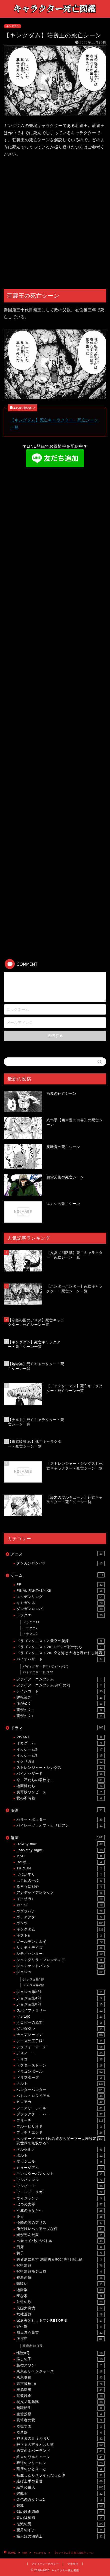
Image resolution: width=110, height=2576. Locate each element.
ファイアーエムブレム (60, 1679)
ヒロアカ (60, 2102)
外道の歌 (60, 2302)
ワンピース (60, 2186)
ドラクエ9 (30, 1634)
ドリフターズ (60, 2077)
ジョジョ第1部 (33, 1979)
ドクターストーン (60, 2065)
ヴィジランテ (60, 2198)
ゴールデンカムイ (60, 1941)
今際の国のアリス (60, 2222)
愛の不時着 (60, 1798)
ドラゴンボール (60, 2071)
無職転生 (60, 2407)
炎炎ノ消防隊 (60, 2401)
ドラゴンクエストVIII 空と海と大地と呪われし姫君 (60, 1653)
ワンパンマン (60, 2180)
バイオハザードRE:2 (38, 1672)
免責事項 (73, 2563)
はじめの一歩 (60, 1880)
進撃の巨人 (60, 2487)
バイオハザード (60, 1659)
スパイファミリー (60, 2010)
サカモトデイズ (60, 1947)
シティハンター (60, 1953)
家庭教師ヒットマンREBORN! (60, 2320)
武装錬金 (60, 2395)
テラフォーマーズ (60, 2047)
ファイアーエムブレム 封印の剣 (60, 1685)
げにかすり (60, 1874)
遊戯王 (60, 2493)
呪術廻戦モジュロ (60, 2271)
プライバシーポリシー (45, 2563)
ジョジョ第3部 (60, 1992)
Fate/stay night (60, 1850)
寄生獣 (60, 2326)
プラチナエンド (60, 2132)
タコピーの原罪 (60, 2022)
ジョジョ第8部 (60, 2004)
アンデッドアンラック (60, 1892)
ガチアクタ (60, 1917)
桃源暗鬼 (60, 2389)
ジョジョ (60, 1972)
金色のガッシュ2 (60, 2499)
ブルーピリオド (60, 2126)
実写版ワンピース (60, 1792)
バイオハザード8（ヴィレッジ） (46, 1666)
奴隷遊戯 (60, 2314)
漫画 (58, 1837)
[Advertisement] (55, 224)
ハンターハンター (60, 2089)
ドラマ (58, 1727)
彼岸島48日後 (33, 2346)
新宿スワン (60, 2365)
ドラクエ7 (30, 1628)
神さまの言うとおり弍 (60, 2444)
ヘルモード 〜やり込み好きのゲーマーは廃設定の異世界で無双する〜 (60, 2140)
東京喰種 (60, 2377)
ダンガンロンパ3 (60, 1563)
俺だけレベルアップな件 (60, 2228)
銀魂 (60, 2505)
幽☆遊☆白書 (60, 2332)
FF (60, 1584)
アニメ (58, 1553)
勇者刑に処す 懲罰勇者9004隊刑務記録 (60, 2259)
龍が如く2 (60, 1709)
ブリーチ (60, 2120)
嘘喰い (60, 2283)
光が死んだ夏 (60, 2234)
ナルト (60, 2083)
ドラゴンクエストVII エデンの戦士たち (60, 1647)
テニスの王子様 (60, 2041)
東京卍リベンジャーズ (60, 2371)
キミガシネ (60, 1602)
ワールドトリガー (60, 2192)
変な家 (60, 2296)
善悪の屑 (60, 2277)
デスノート (60, 2053)
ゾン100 (60, 2016)
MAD (60, 1856)
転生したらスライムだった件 (60, 2475)
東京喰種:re (60, 2383)
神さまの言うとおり (60, 2438)
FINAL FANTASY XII (60, 1590)
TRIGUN (60, 1868)
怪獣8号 (60, 2353)
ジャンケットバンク (60, 1966)
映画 (58, 1809)
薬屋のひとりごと (60, 2469)
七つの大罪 (60, 2204)
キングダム (12, 26)
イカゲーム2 (60, 1749)
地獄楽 (60, 2290)
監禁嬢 (60, 2432)
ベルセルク (60, 2149)
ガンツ (60, 1923)
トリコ (60, 2059)
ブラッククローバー (60, 2114)
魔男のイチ (60, 2530)
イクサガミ (60, 1761)
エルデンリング (60, 1596)
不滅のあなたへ (60, 2210)
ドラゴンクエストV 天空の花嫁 (60, 1641)
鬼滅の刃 (60, 2524)
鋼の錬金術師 (60, 2511)
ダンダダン (60, 2028)
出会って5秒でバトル (60, 2240)
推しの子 (60, 2359)
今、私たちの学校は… (60, 1780)
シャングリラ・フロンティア (60, 1960)
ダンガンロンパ (60, 1609)
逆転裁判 (60, 1697)
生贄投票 (60, 2414)
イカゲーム (60, 1743)
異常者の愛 (60, 2420)
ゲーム (58, 1574)
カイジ (60, 1904)
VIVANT (60, 1737)
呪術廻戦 (60, 2265)
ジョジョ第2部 (33, 1985)
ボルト (60, 2155)
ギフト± (60, 1935)
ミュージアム (60, 2167)
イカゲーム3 (60, 1755)
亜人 (60, 2216)
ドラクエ (60, 1615)
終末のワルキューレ (60, 2457)
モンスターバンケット (60, 2173)
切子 (60, 2253)
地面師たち (60, 1786)
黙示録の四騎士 (60, 2536)
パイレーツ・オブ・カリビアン (60, 1825)
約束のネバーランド (60, 2450)
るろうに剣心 (60, 1886)
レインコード (60, 1691)
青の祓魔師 (60, 2517)
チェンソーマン (60, 2034)
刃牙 (60, 2247)
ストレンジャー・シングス (60, 1767)
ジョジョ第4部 (60, 1998)
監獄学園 (60, 2426)
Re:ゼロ (60, 1862)
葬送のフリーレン (60, 2463)
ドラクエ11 (31, 1622)
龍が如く (60, 1703)
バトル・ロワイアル (60, 2096)
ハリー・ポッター (60, 1819)
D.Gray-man (60, 1843)
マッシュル (60, 2161)
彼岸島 (60, 2338)
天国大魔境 (60, 2308)
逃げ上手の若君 (60, 2481)
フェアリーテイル (60, 2108)
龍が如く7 (60, 1715)
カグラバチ (60, 1911)
